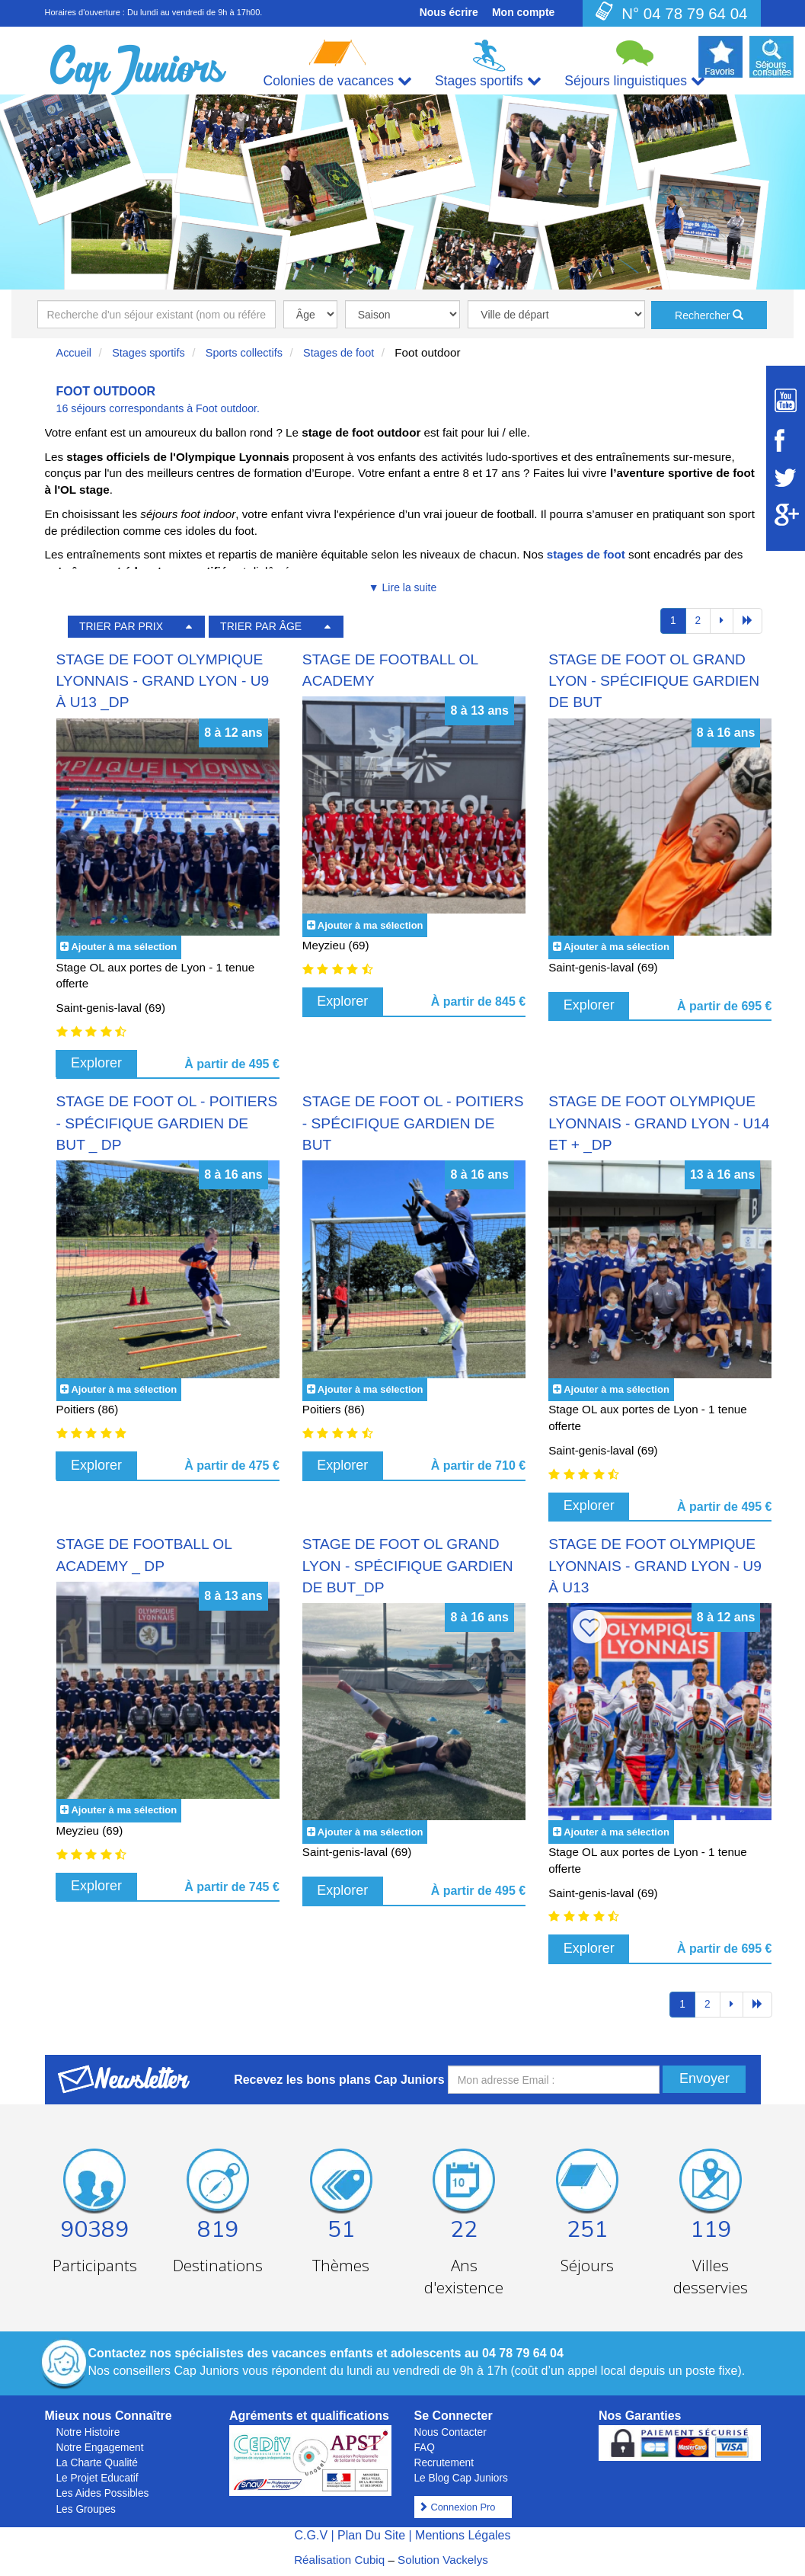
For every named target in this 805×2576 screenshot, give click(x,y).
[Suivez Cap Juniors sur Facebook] (786, 440)
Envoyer (704, 2078)
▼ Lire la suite (402, 587)
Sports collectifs (244, 353)
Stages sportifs (148, 353)
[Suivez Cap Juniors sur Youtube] (786, 400)
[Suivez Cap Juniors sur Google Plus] (786, 515)
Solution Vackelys (443, 2559)
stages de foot (586, 554)
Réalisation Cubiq (339, 2559)
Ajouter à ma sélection (124, 946)
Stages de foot (338, 353)
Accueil (74, 353)
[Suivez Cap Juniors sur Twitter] (786, 478)
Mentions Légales (462, 2535)
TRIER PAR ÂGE (261, 626)
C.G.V (310, 2535)
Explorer (96, 1062)
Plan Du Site (371, 2535)
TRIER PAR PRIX (121, 626)
